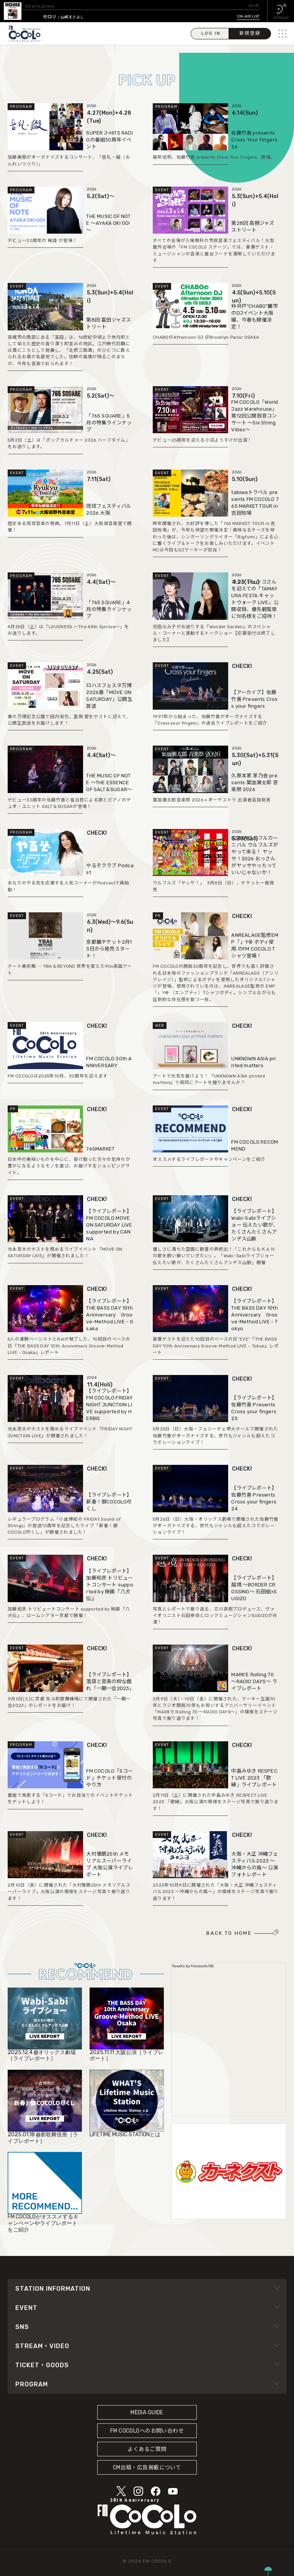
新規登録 (250, 33)
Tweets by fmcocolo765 (193, 1966)
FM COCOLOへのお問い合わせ (147, 2431)
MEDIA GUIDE (147, 2412)
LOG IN (210, 33)
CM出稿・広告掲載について (147, 2467)
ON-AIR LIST (248, 16)
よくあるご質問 (146, 2449)
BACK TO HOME (229, 1933)
